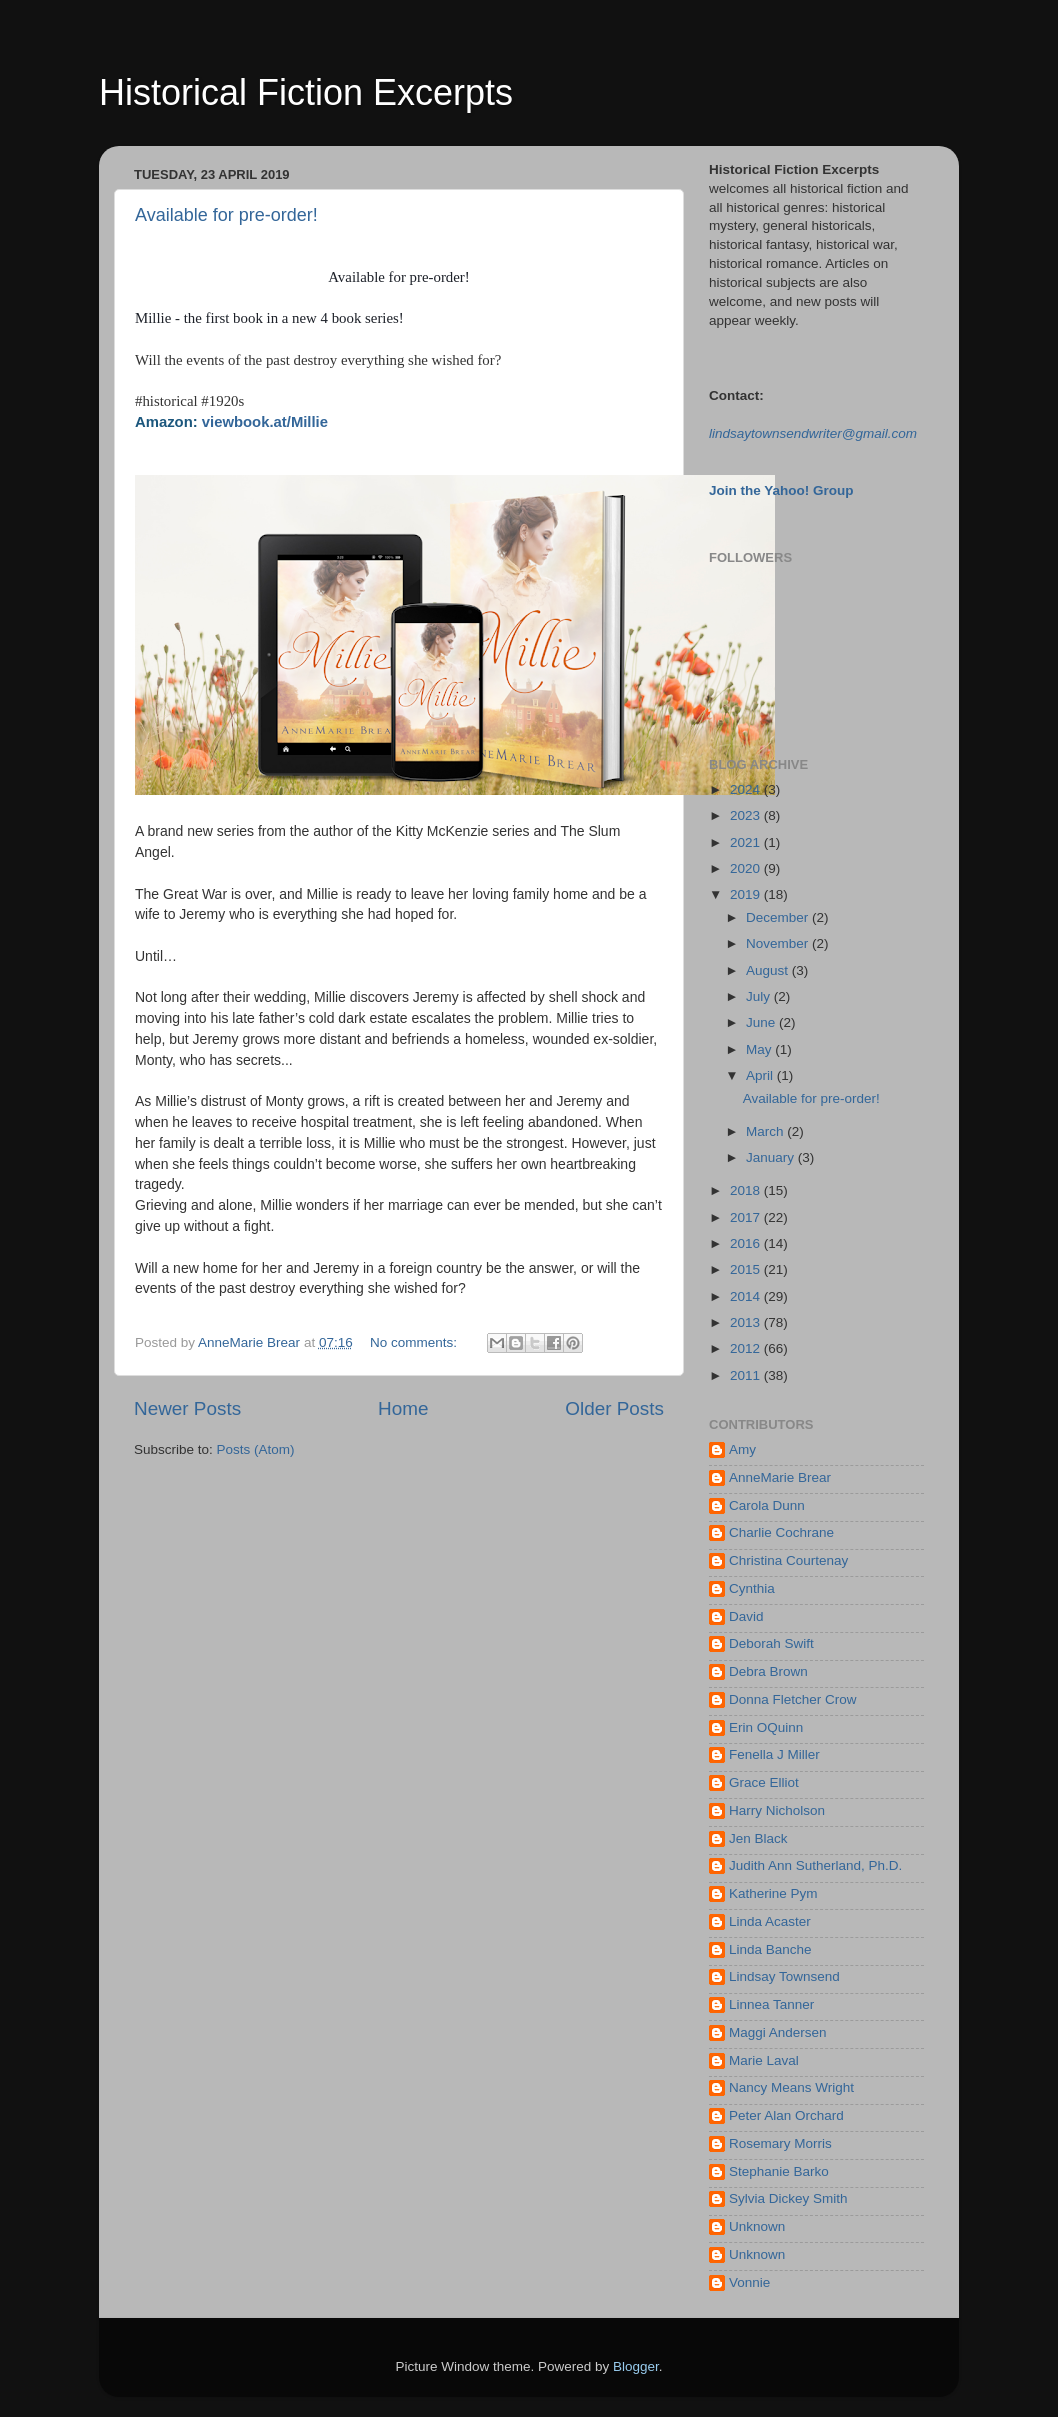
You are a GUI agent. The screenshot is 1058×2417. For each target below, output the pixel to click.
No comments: (415, 1342)
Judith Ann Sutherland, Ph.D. (815, 1865)
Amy (742, 1449)
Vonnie (749, 2282)
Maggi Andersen (778, 2032)
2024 (747, 789)
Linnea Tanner (771, 2004)
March (766, 1131)
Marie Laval (764, 2060)
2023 (747, 815)
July (760, 996)
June (762, 1022)
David (746, 1616)
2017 (747, 1217)
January (772, 1157)
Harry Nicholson (777, 1810)
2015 (747, 1269)
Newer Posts (187, 1408)
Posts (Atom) (256, 1449)
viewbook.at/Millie (265, 422)
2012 (747, 1348)
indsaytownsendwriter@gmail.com (814, 433)
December (779, 917)
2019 (747, 894)
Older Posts (614, 1408)
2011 (747, 1375)
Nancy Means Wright (791, 2087)
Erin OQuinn (766, 1727)
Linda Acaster (770, 1921)
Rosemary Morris (780, 2143)
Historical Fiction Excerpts (306, 92)
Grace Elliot (764, 1782)
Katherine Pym (773, 1893)
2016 (747, 1243)
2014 (747, 1296)
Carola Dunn (767, 1505)
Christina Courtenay (788, 1560)
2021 (747, 842)
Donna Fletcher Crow (793, 1699)
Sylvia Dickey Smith (788, 2198)
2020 (747, 868)
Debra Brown (768, 1671)
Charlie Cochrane (781, 1532)
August (769, 970)
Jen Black (758, 1838)
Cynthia (752, 1588)
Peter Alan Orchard (786, 2115)
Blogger (636, 2366)
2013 (747, 1322)
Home (403, 1408)
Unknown (757, 2226)
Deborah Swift (771, 1643)
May (760, 1049)
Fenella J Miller (774, 1754)
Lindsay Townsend (784, 1976)
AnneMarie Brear (780, 1477)
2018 (747, 1190)
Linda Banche (770, 1949)
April (761, 1075)
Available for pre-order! (226, 215)
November (779, 943)
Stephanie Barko (779, 2171)
